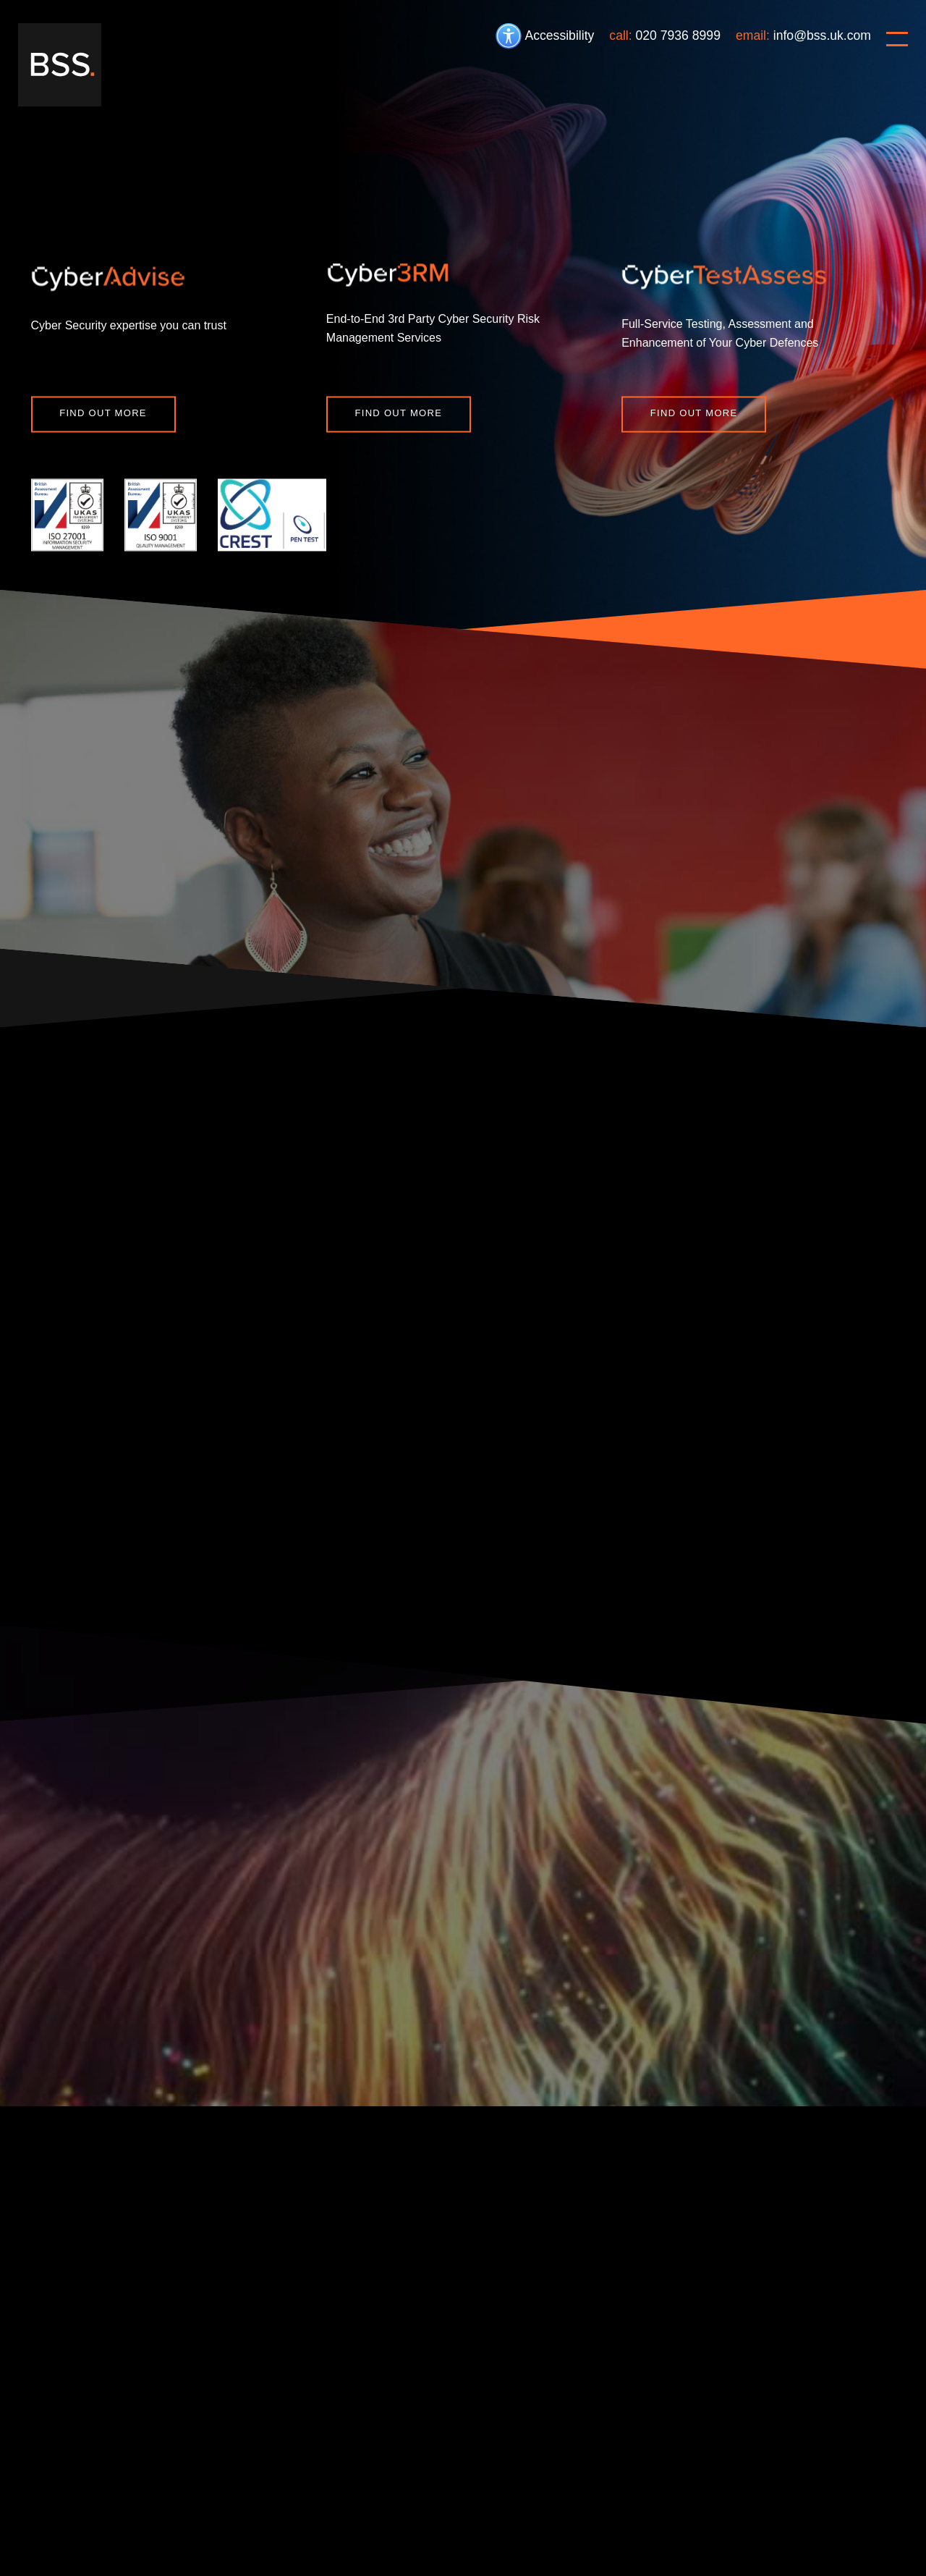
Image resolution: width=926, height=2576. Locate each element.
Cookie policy (148, 2486)
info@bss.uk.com (822, 35)
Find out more (103, 412)
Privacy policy (287, 2486)
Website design (855, 2514)
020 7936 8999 (678, 35)
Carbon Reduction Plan (456, 2486)
